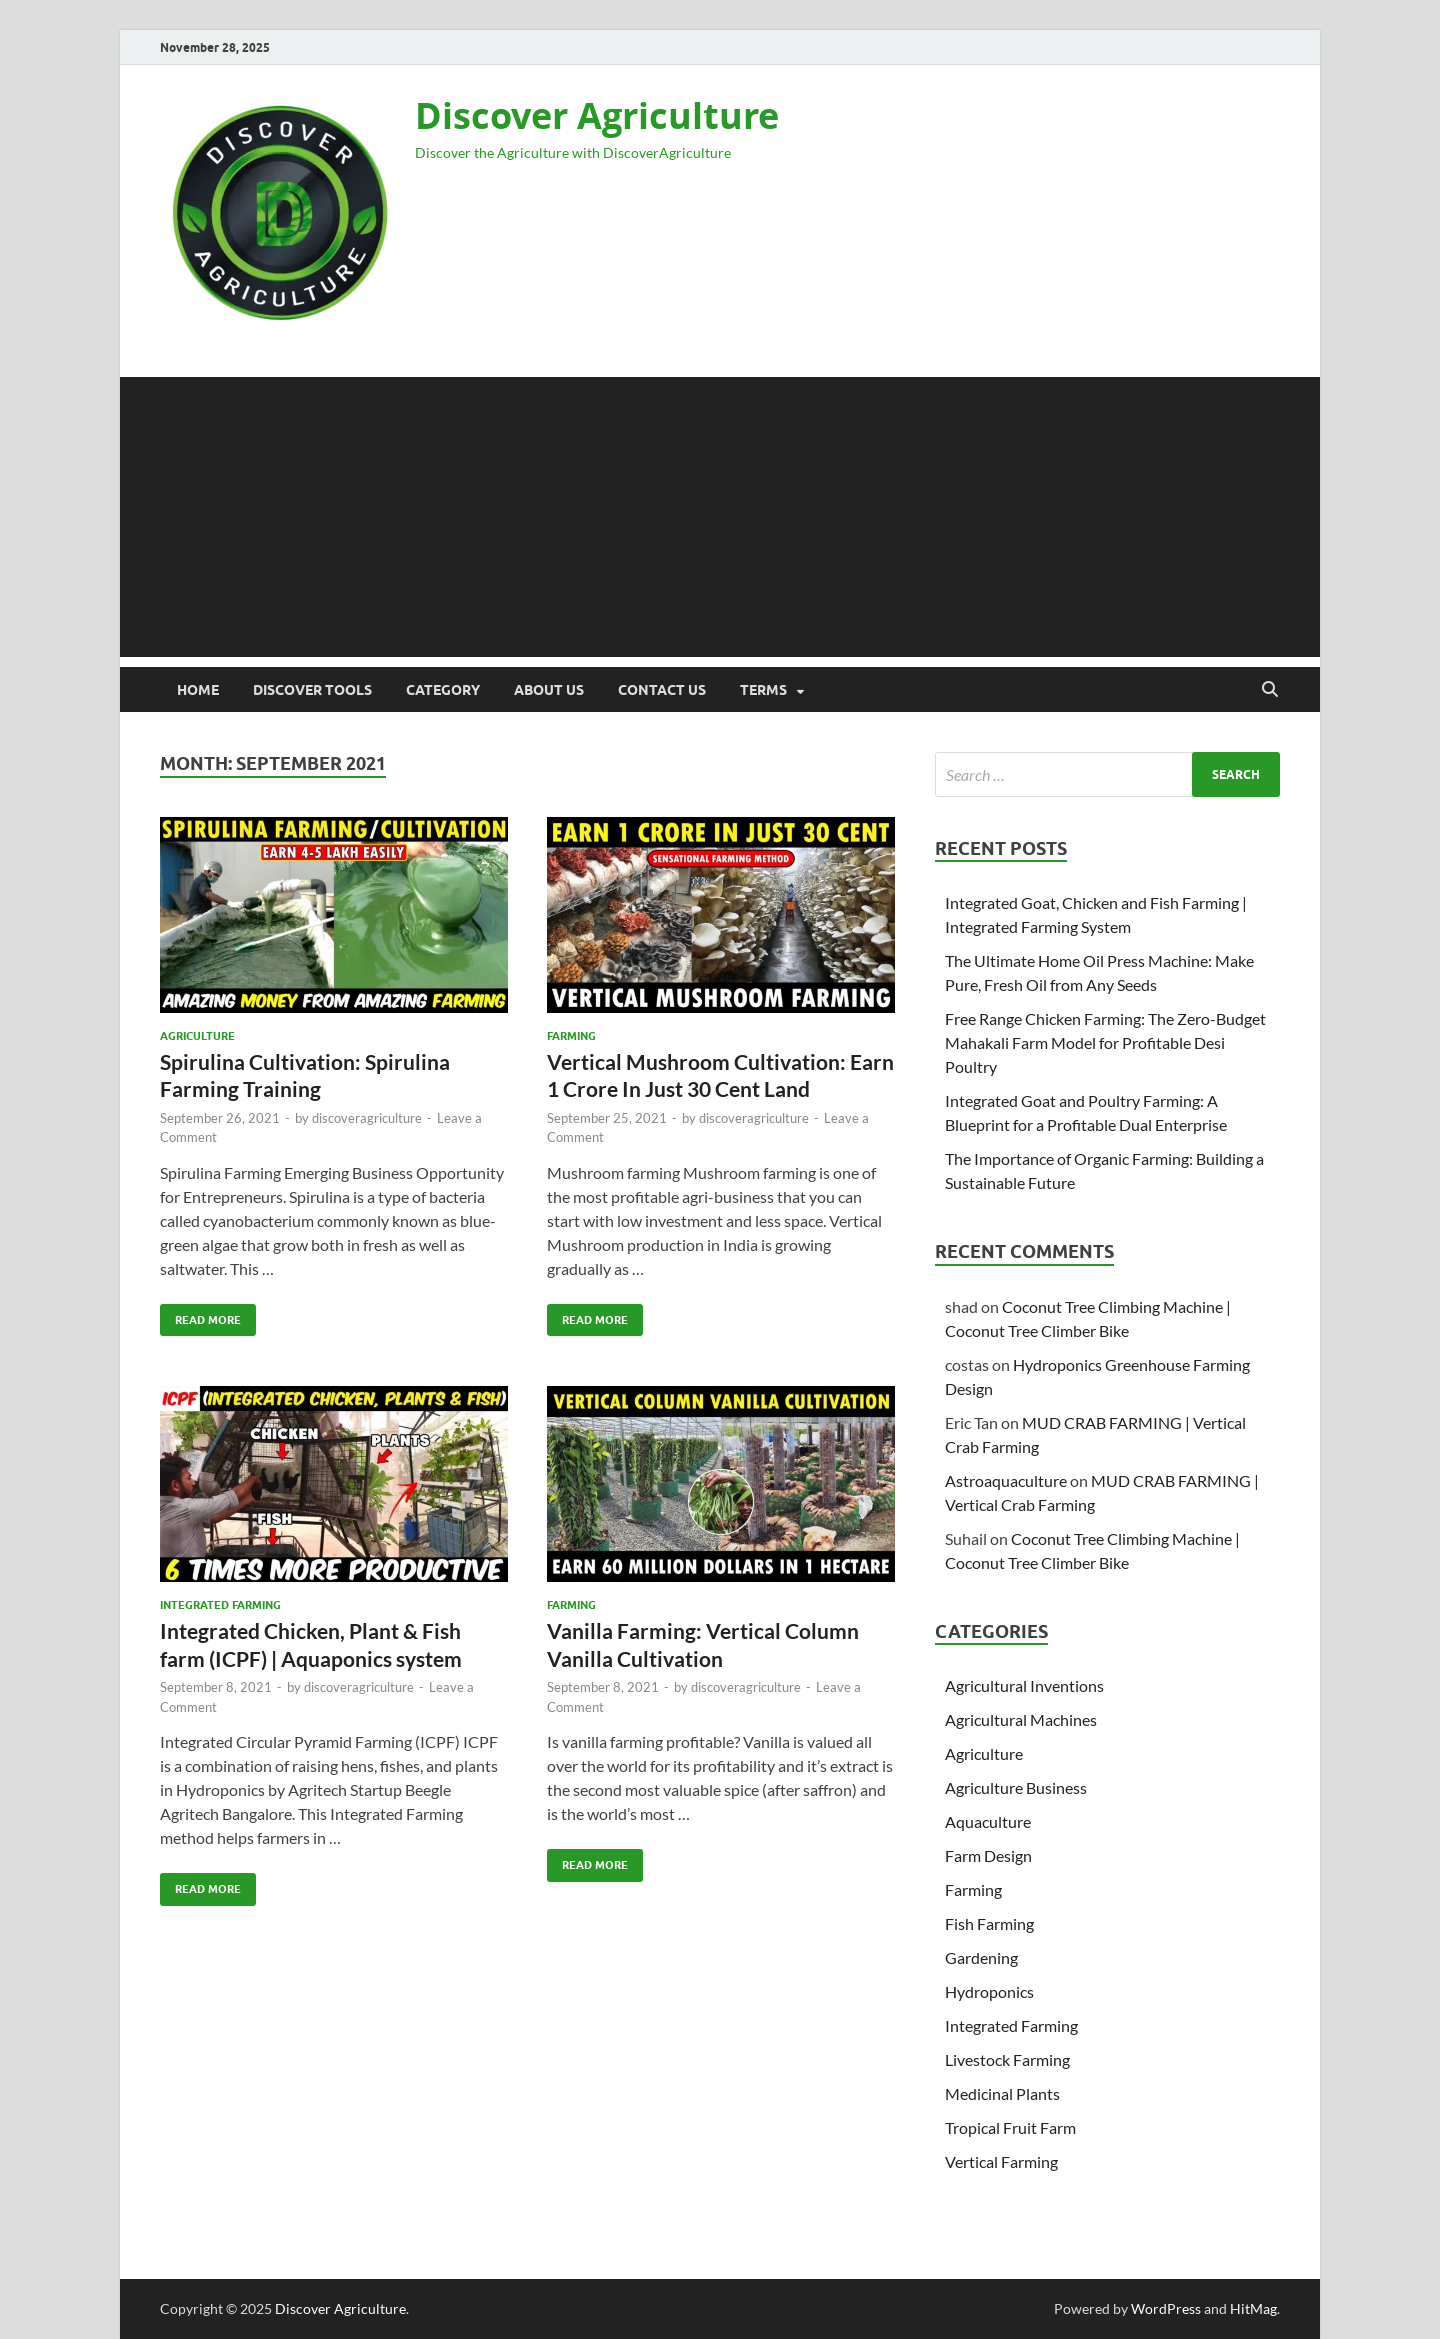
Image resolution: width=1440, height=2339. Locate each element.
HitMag (1253, 2308)
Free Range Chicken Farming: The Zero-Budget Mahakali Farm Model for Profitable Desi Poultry (1105, 1042)
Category (443, 690)
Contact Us (662, 690)
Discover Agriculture (597, 115)
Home (198, 690)
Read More (200, 1315)
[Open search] (1270, 690)
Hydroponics (989, 1991)
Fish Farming (989, 1923)
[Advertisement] (720, 517)
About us (549, 690)
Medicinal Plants (1002, 2093)
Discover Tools (312, 690)
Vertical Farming (1001, 2161)
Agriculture (197, 1036)
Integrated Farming (220, 1605)
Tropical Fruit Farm (1010, 2127)
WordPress (1166, 2308)
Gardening (981, 1957)
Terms (763, 690)
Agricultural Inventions (1024, 1685)
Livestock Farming (1007, 2059)
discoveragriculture (367, 1118)
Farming (571, 1036)
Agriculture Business (1016, 1787)
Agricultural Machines (1021, 1719)
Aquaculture (988, 1821)
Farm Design (988, 1855)
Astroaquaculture (1006, 1480)
